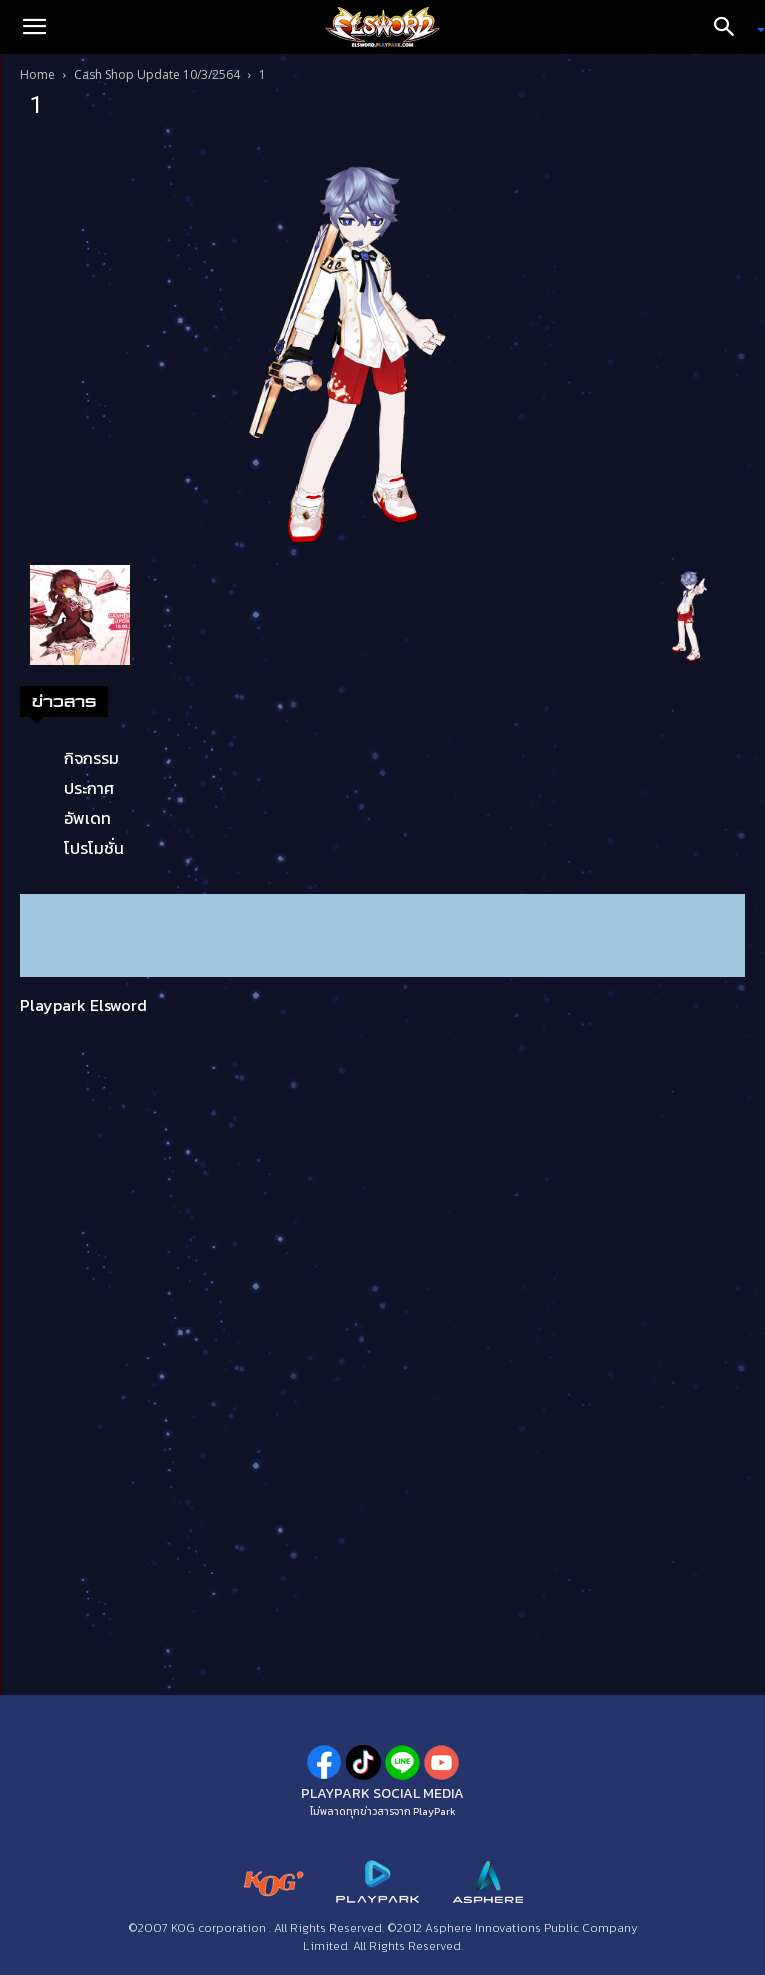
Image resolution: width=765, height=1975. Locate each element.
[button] (34, 27)
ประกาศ (89, 788)
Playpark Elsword (83, 1005)
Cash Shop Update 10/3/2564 (157, 74)
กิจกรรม (91, 758)
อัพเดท (87, 818)
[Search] (731, 27)
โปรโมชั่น (94, 848)
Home (37, 74)
